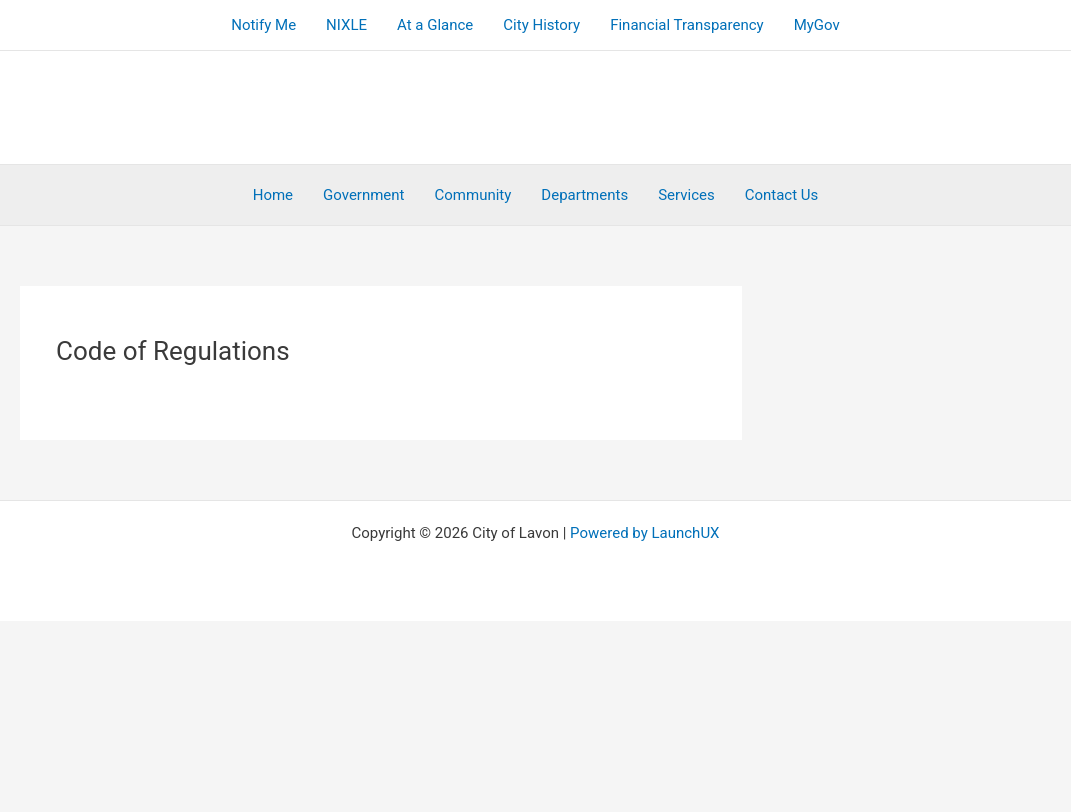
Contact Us (782, 195)
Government (363, 195)
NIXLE (346, 25)
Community (473, 195)
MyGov (817, 25)
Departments (584, 195)
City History (541, 25)
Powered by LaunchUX (644, 533)
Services (686, 195)
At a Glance (435, 25)
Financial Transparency (687, 25)
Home (273, 195)
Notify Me (263, 25)
